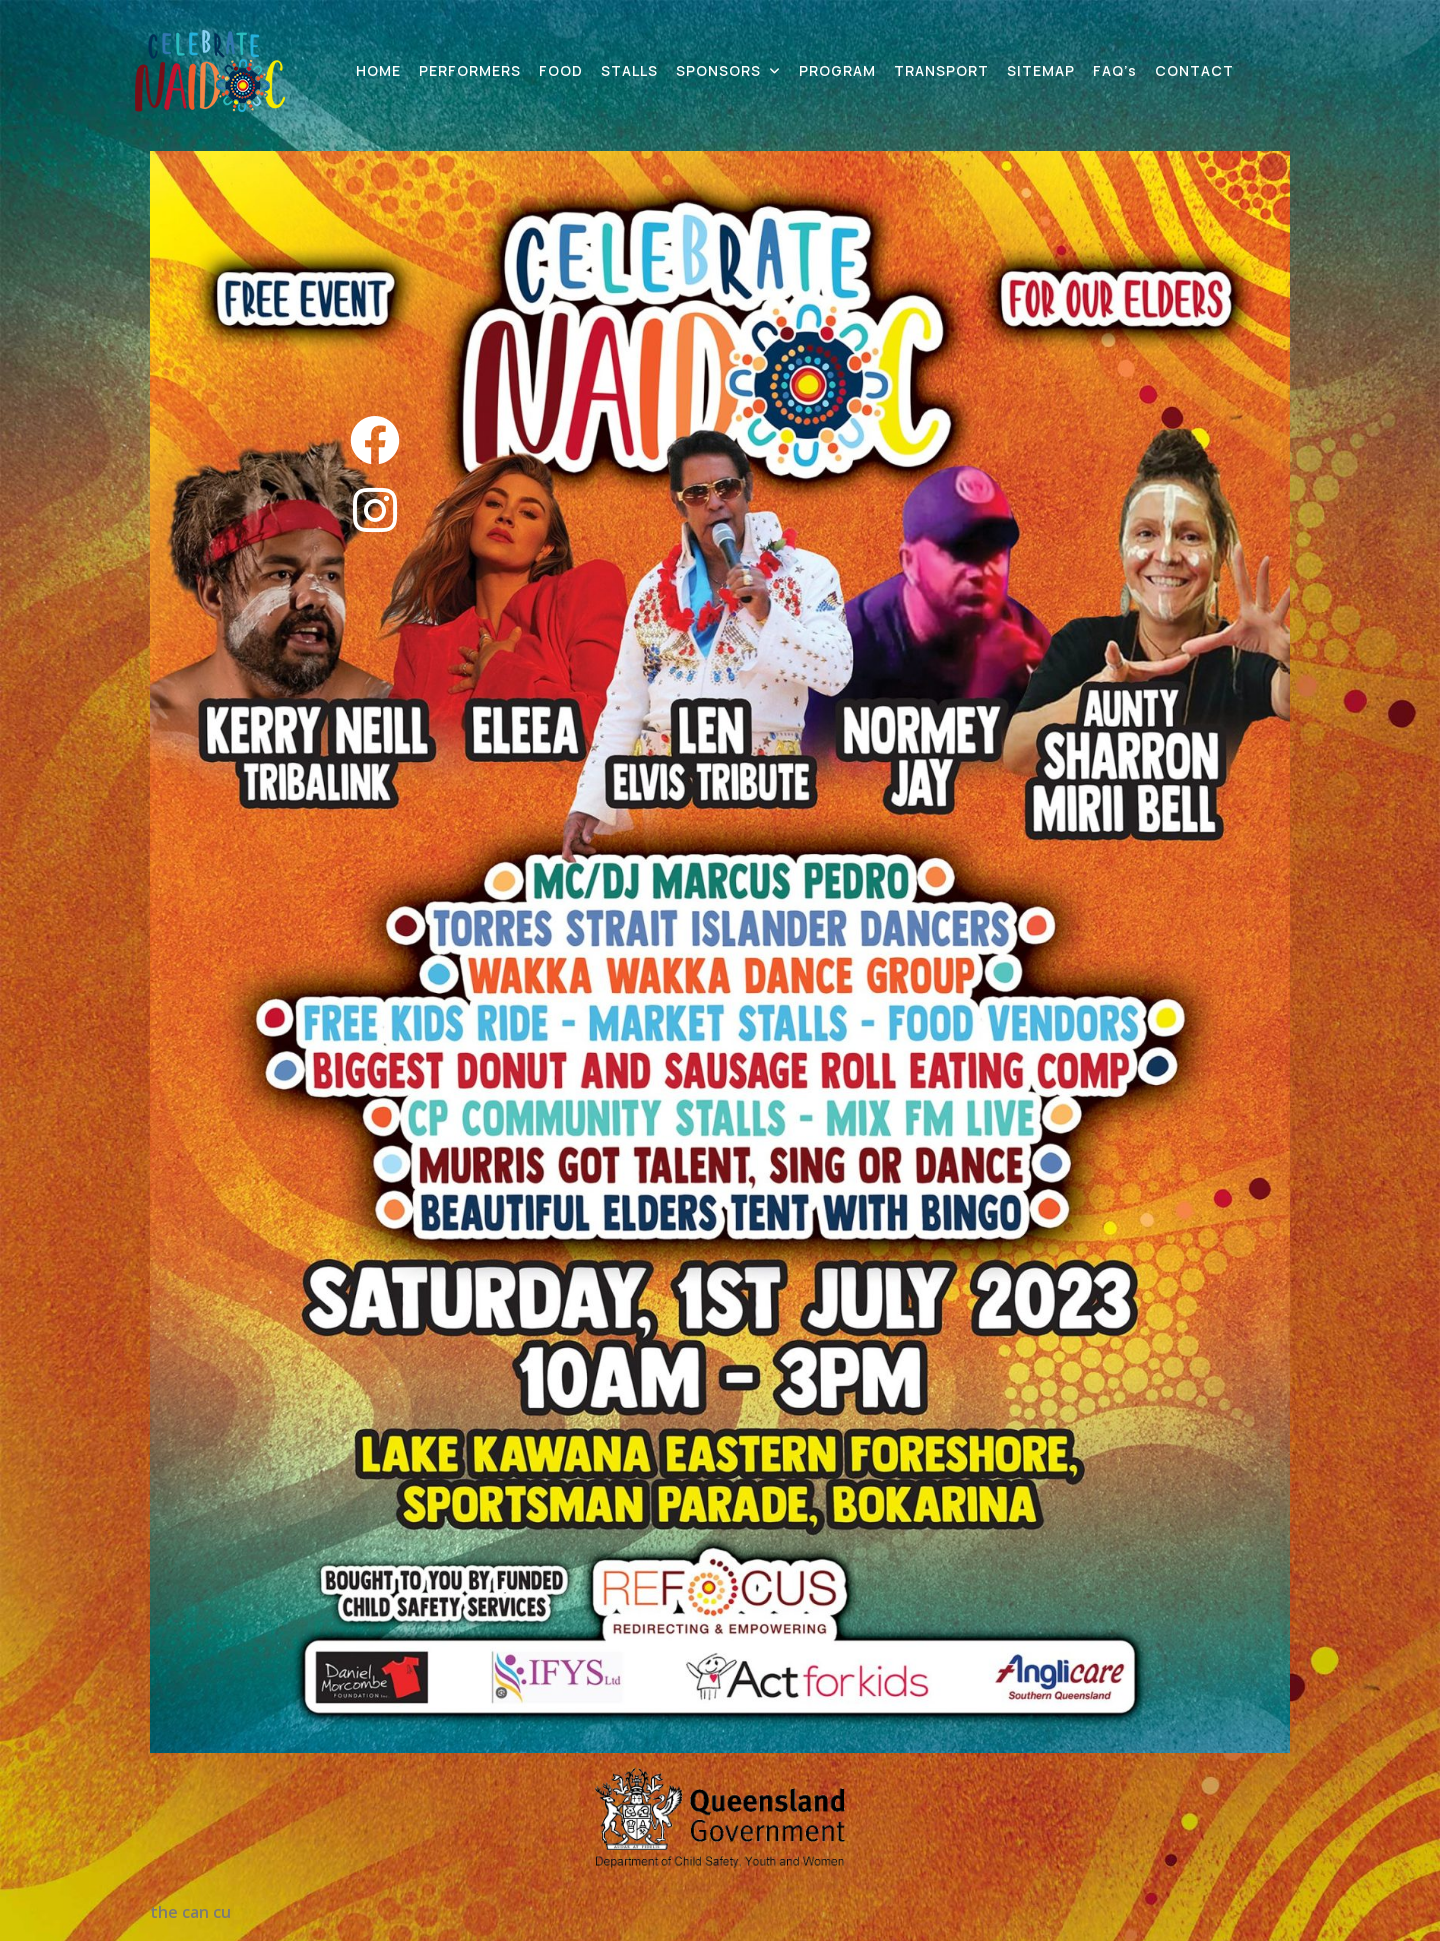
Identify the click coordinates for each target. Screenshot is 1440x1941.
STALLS (629, 70)
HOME (378, 70)
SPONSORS (718, 70)
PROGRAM (837, 70)
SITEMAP (1041, 70)
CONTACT (1194, 70)
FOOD (561, 70)
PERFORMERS (470, 70)
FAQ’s (1115, 70)
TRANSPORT (941, 70)
